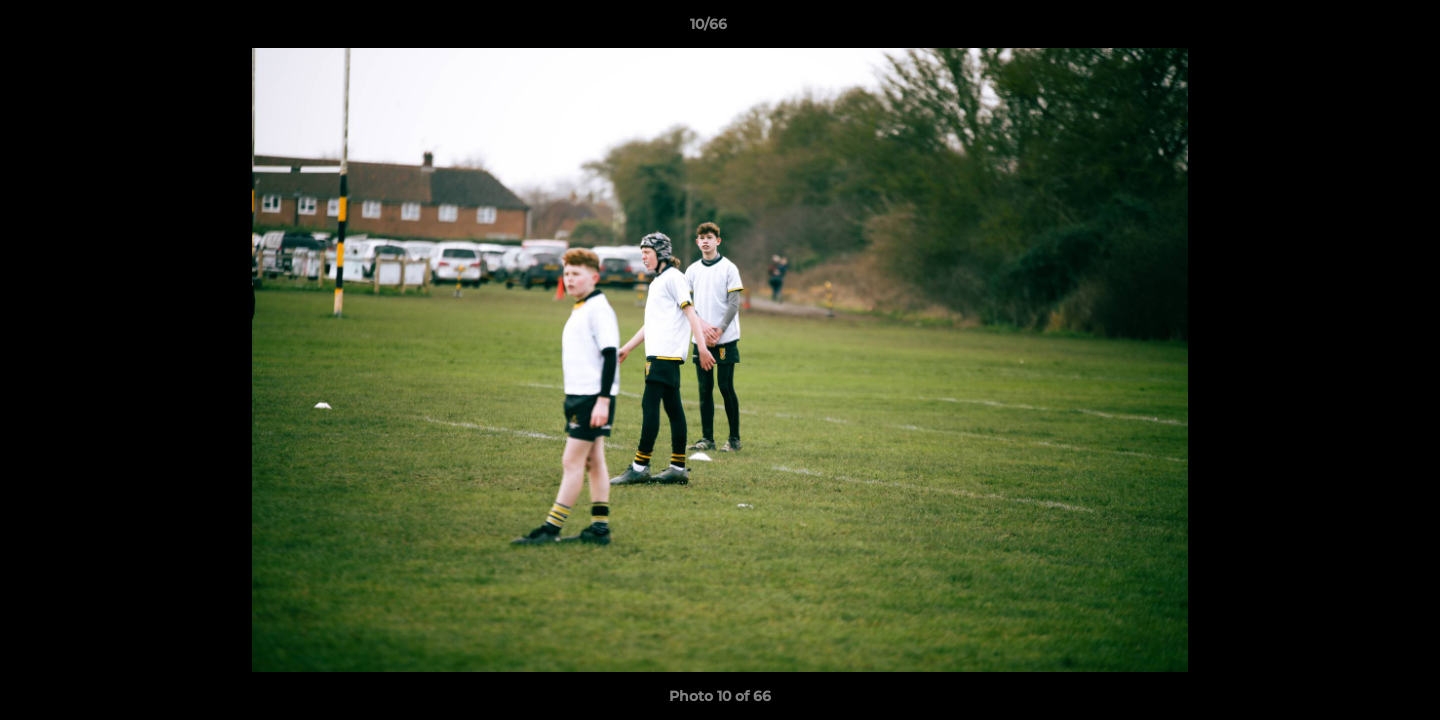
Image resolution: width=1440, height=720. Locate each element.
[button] (1356, 29)
